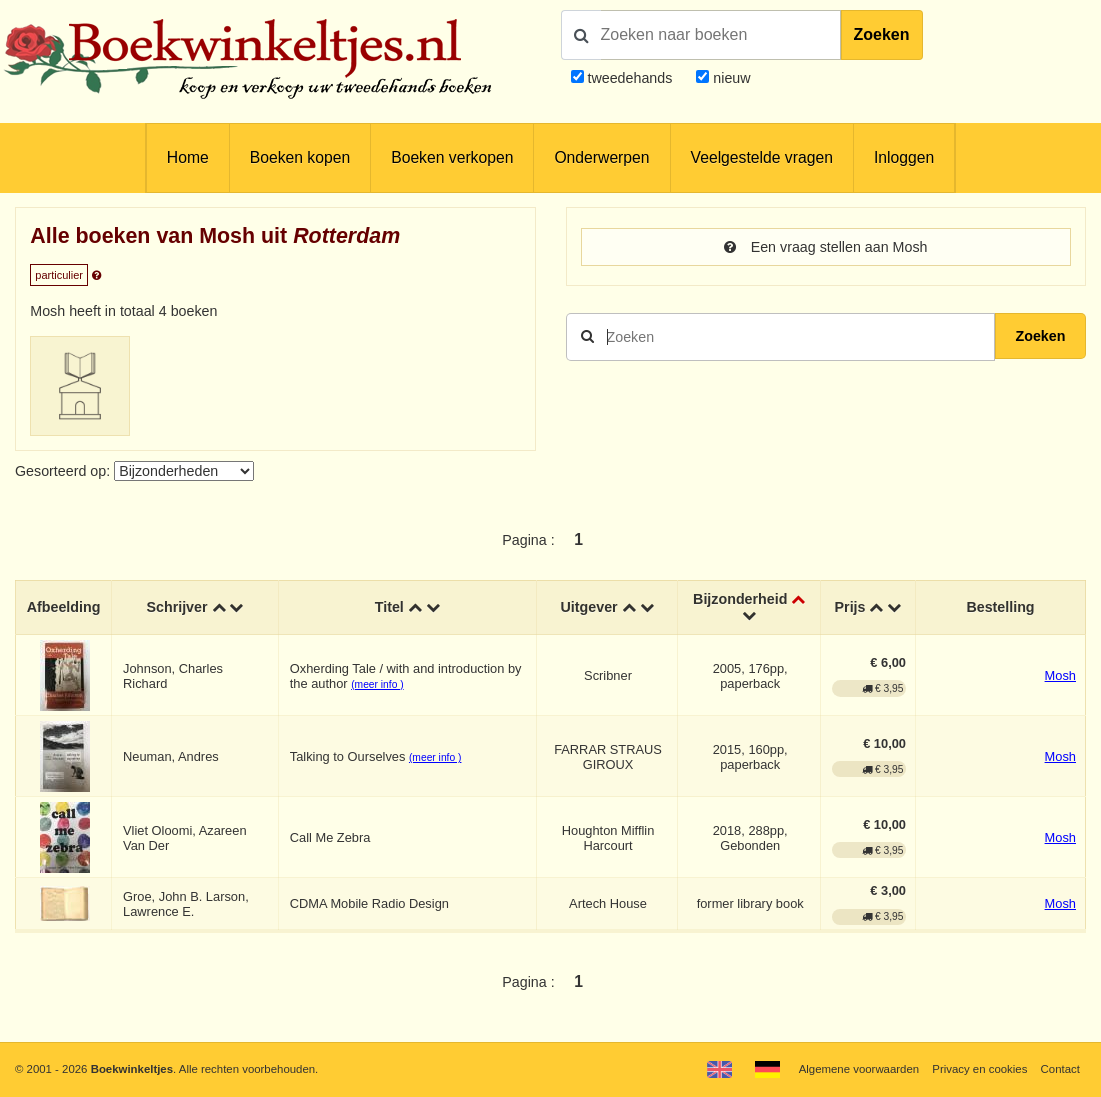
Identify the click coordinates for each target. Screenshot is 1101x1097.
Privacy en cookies (979, 1069)
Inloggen (904, 157)
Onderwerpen (601, 157)
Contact (1060, 1069)
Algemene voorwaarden (859, 1069)
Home (188, 157)
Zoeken (882, 34)
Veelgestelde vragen (762, 157)
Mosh (1060, 675)
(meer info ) (377, 684)
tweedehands (629, 78)
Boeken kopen (300, 157)
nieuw (729, 78)
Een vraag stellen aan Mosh (826, 247)
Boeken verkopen (452, 157)
